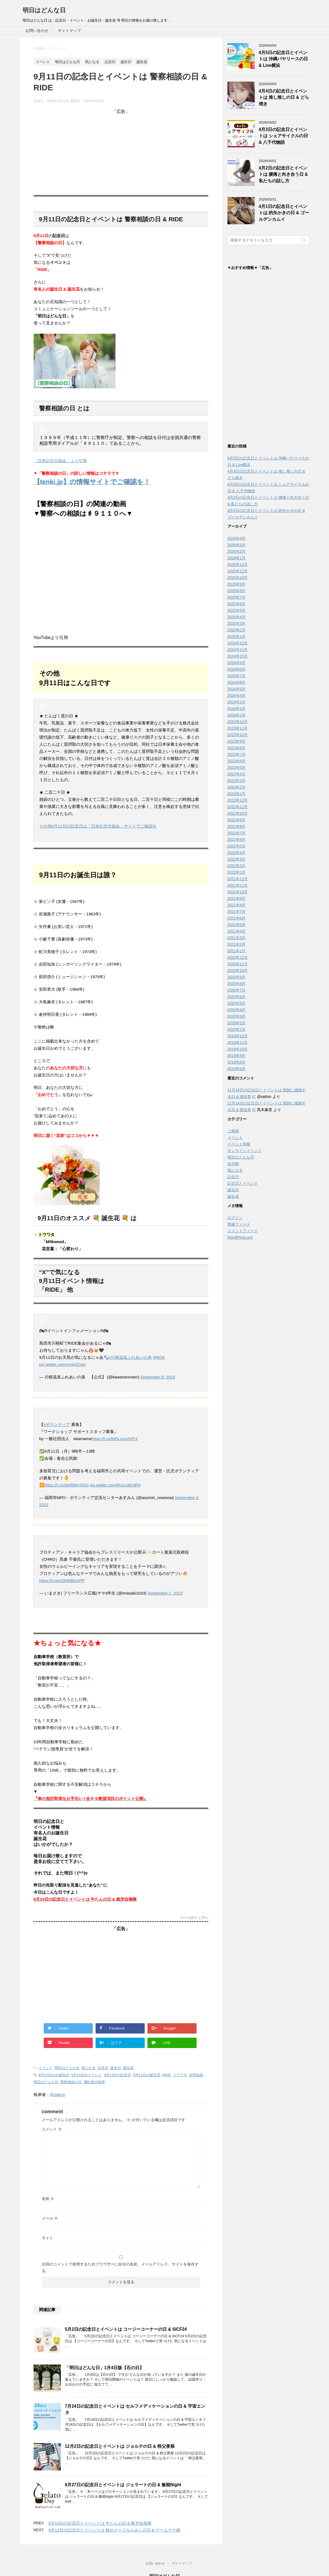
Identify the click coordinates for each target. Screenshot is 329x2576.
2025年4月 (236, 618)
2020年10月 (237, 972)
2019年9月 (236, 1057)
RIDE (166, 2075)
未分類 (233, 1165)
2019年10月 (237, 1050)
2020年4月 (236, 1011)
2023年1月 (236, 795)
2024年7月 (236, 677)
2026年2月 (236, 553)
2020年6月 (236, 998)
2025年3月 (236, 625)
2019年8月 (236, 1063)
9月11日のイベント (86, 2075)
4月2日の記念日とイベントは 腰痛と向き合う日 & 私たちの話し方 (283, 174)
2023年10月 (237, 736)
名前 (48, 2198)
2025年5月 (236, 612)
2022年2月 (236, 867)
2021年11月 (237, 887)
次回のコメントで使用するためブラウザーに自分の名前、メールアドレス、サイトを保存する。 (120, 2267)
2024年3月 (236, 703)
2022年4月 (236, 854)
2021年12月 (237, 880)
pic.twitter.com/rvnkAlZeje (62, 1364)
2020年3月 (236, 1018)
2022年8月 (236, 828)
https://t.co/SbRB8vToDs (67, 1485)
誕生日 (115, 2068)
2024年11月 (237, 651)
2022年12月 (237, 801)
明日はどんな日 (44, 10)
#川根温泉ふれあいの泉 (130, 1357)
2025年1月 (236, 638)
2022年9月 (236, 821)
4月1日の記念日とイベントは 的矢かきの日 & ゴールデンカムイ (284, 213)
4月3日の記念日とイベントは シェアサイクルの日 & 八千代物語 (283, 136)
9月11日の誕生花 (147, 2075)
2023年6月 (236, 762)
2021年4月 (236, 932)
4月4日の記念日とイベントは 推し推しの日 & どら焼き (284, 97)
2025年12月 (237, 566)
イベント (45, 2068)
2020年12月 (237, 959)
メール (50, 2218)
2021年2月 (236, 946)
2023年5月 (236, 769)
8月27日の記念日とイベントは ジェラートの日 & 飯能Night (123, 2484)
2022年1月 (236, 873)
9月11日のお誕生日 (53, 2075)
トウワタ (180, 2075)
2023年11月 (237, 729)
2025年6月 (236, 605)
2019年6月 (236, 1070)
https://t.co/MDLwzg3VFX (114, 1438)
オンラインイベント (244, 1152)
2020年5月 (236, 1004)
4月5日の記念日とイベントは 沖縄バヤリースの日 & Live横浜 (283, 59)
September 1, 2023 (165, 1593)
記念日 (103, 2068)
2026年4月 (236, 540)
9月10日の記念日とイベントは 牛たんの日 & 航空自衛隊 (100, 2523)
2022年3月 (236, 860)
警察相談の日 (71, 2082)
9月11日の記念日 (117, 2075)
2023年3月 (236, 782)
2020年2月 (236, 1024)
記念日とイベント (242, 1185)
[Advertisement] (121, 153)
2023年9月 (236, 743)
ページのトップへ (194, 1918)
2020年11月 (237, 965)
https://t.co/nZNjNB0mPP (62, 1580)
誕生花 (128, 2068)
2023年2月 (236, 788)
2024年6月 (236, 684)
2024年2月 (236, 710)
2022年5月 (236, 847)
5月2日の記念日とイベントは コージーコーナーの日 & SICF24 (126, 2329)
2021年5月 (236, 926)
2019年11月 (237, 1044)
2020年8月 (236, 985)
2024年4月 (236, 697)
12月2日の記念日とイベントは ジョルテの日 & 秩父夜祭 (120, 2446)
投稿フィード (238, 1225)
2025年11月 (237, 572)
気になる (88, 2068)
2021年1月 (236, 952)
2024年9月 (236, 664)
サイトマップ (69, 30)
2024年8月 (236, 670)
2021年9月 (236, 900)
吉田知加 (196, 2075)
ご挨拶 (233, 1132)
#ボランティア (56, 1424)
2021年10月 (237, 893)
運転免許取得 (94, 2082)
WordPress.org (240, 1239)
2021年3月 (236, 939)
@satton (57, 2094)
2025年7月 (236, 598)
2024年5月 (236, 690)
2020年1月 (236, 1031)
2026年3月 (236, 546)
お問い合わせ (36, 30)
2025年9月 (236, 585)
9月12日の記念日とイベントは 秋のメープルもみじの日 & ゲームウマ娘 (114, 2530)
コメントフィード (242, 1232)
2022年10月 (237, 815)
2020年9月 (236, 978)
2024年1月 (236, 716)
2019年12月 (237, 1037)
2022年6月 (236, 841)
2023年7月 (236, 756)
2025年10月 (237, 579)
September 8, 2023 (157, 1377)
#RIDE (159, 1357)
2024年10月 (237, 657)
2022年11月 (237, 808)
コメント (52, 2129)
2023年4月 (236, 775)
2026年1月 (236, 559)
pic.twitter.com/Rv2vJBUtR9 (115, 1485)
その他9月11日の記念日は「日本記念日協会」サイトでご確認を (98, 826)
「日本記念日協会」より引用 (60, 460)
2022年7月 (236, 834)
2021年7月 (236, 913)
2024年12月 (237, 644)
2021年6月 (236, 919)
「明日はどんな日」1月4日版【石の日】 (104, 2367)
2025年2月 (236, 631)
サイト (47, 2238)
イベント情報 (238, 1145)
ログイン (235, 1219)
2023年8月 (236, 749)
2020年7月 (236, 991)
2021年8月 (236, 906)
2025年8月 (236, 592)
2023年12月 (237, 723)
